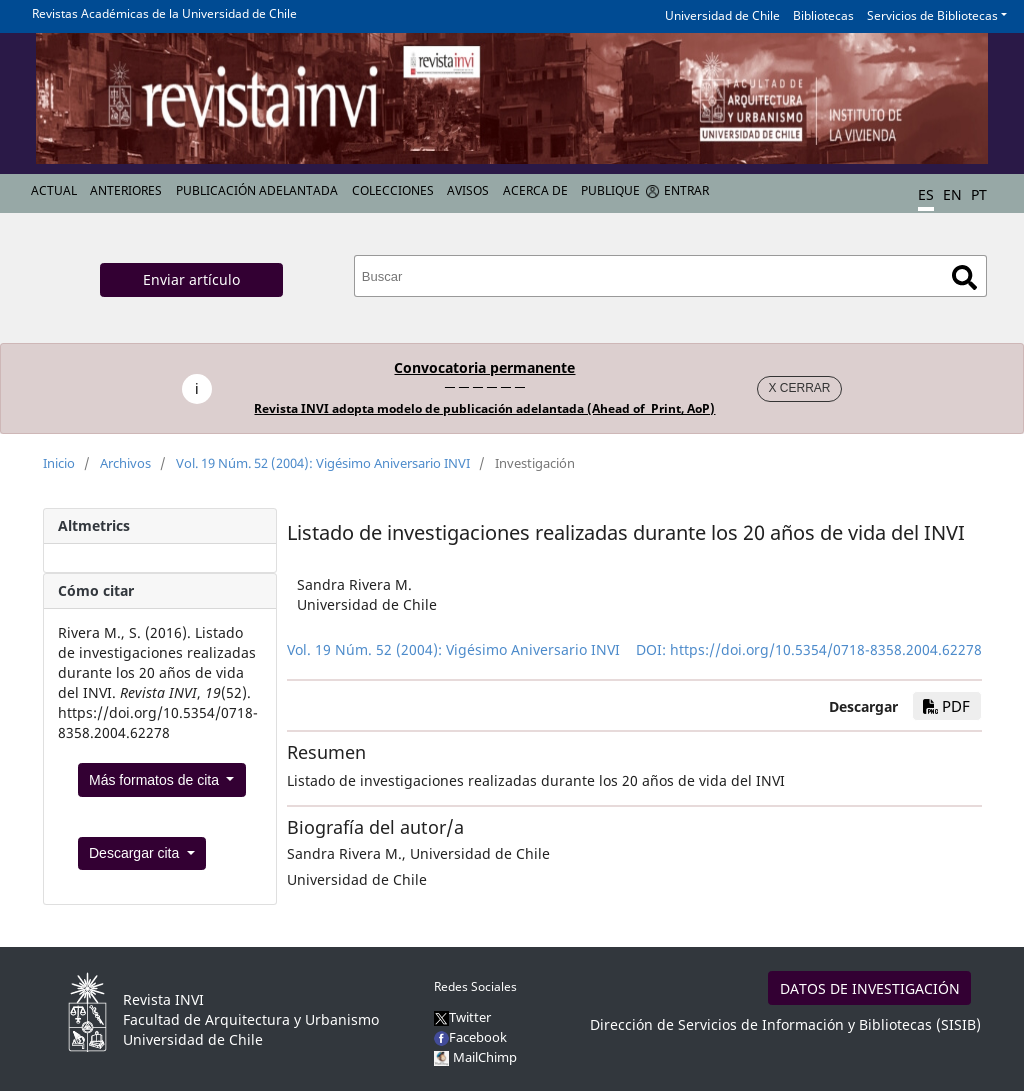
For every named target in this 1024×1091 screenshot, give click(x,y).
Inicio (59, 463)
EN (952, 194)
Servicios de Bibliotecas (932, 15)
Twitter (462, 1017)
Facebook (470, 1037)
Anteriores (126, 190)
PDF (946, 706)
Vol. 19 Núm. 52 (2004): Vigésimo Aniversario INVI (323, 463)
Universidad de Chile (722, 15)
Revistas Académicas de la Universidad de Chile (164, 13)
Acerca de (535, 190)
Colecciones (393, 190)
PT (979, 194)
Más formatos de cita (156, 780)
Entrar (686, 190)
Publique (610, 190)
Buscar (964, 277)
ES (926, 194)
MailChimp (485, 1057)
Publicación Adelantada (257, 190)
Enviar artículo (191, 279)
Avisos (468, 190)
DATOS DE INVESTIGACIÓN (870, 988)
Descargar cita (136, 853)
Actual (54, 190)
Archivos (125, 463)
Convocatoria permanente (484, 367)
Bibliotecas (823, 15)
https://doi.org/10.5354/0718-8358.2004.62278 (826, 649)
